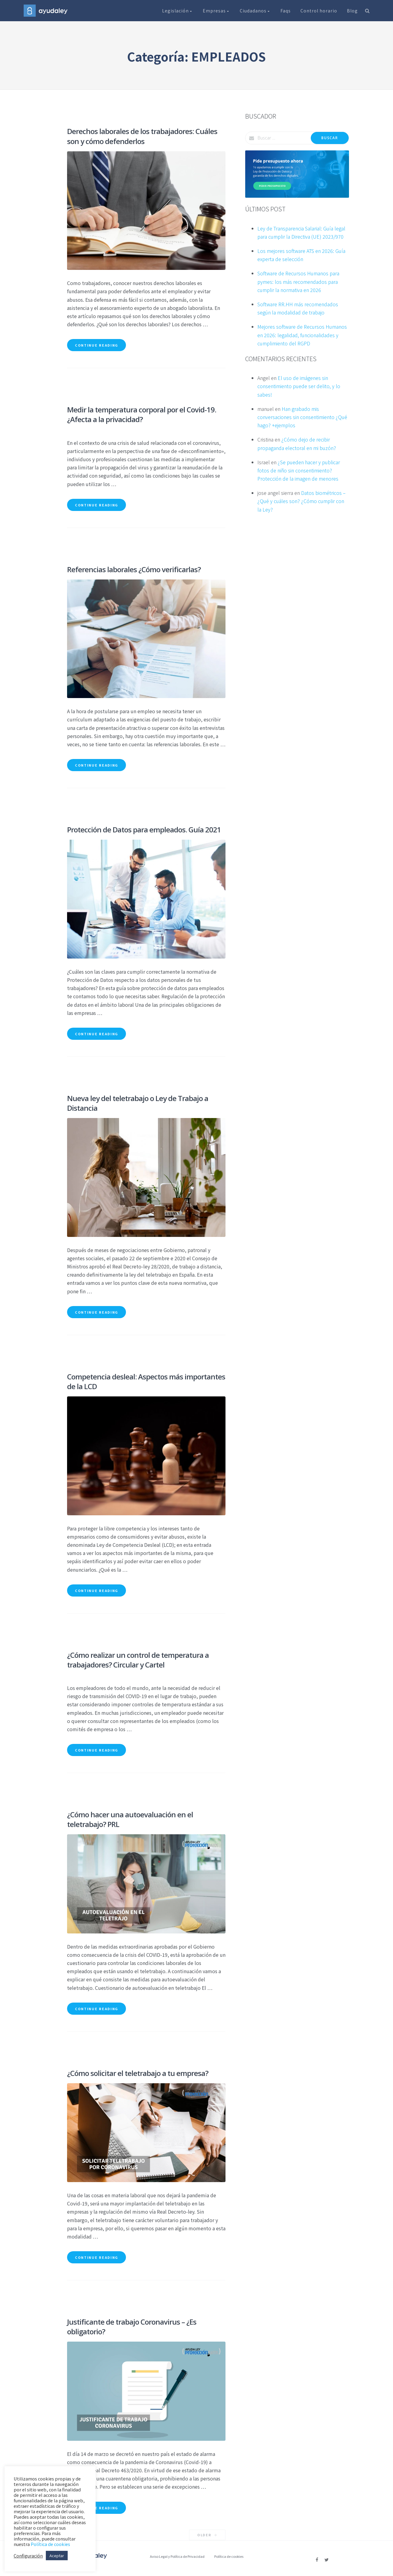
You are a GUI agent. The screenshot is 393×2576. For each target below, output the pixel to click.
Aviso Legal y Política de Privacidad (177, 2556)
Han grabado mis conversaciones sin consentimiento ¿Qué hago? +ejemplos (302, 417)
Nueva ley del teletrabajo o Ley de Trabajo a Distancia (137, 1103)
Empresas (216, 11)
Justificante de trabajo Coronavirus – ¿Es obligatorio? (131, 2326)
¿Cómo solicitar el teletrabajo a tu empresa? (137, 2073)
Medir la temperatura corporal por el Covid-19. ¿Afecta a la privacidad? (141, 414)
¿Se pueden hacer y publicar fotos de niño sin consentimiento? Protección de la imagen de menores (298, 470)
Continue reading (96, 345)
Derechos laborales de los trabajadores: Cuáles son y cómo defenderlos (142, 136)
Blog (352, 11)
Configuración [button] (28, 2555)
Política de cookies (228, 2556)
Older (207, 2534)
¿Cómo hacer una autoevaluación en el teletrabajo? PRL (130, 1819)
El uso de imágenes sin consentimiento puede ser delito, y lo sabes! (298, 386)
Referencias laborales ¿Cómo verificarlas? (134, 569)
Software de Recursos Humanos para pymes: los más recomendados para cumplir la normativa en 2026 (298, 281)
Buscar (329, 137)
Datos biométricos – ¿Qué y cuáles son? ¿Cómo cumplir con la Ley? (301, 501)
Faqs (285, 11)
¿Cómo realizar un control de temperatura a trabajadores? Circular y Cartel (138, 1660)
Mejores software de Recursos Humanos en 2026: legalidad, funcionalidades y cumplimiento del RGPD (302, 335)
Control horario (318, 11)
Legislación (177, 11)
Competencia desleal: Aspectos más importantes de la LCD (146, 1381)
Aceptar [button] (56, 2555)
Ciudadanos (255, 11)
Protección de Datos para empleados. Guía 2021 (144, 830)
